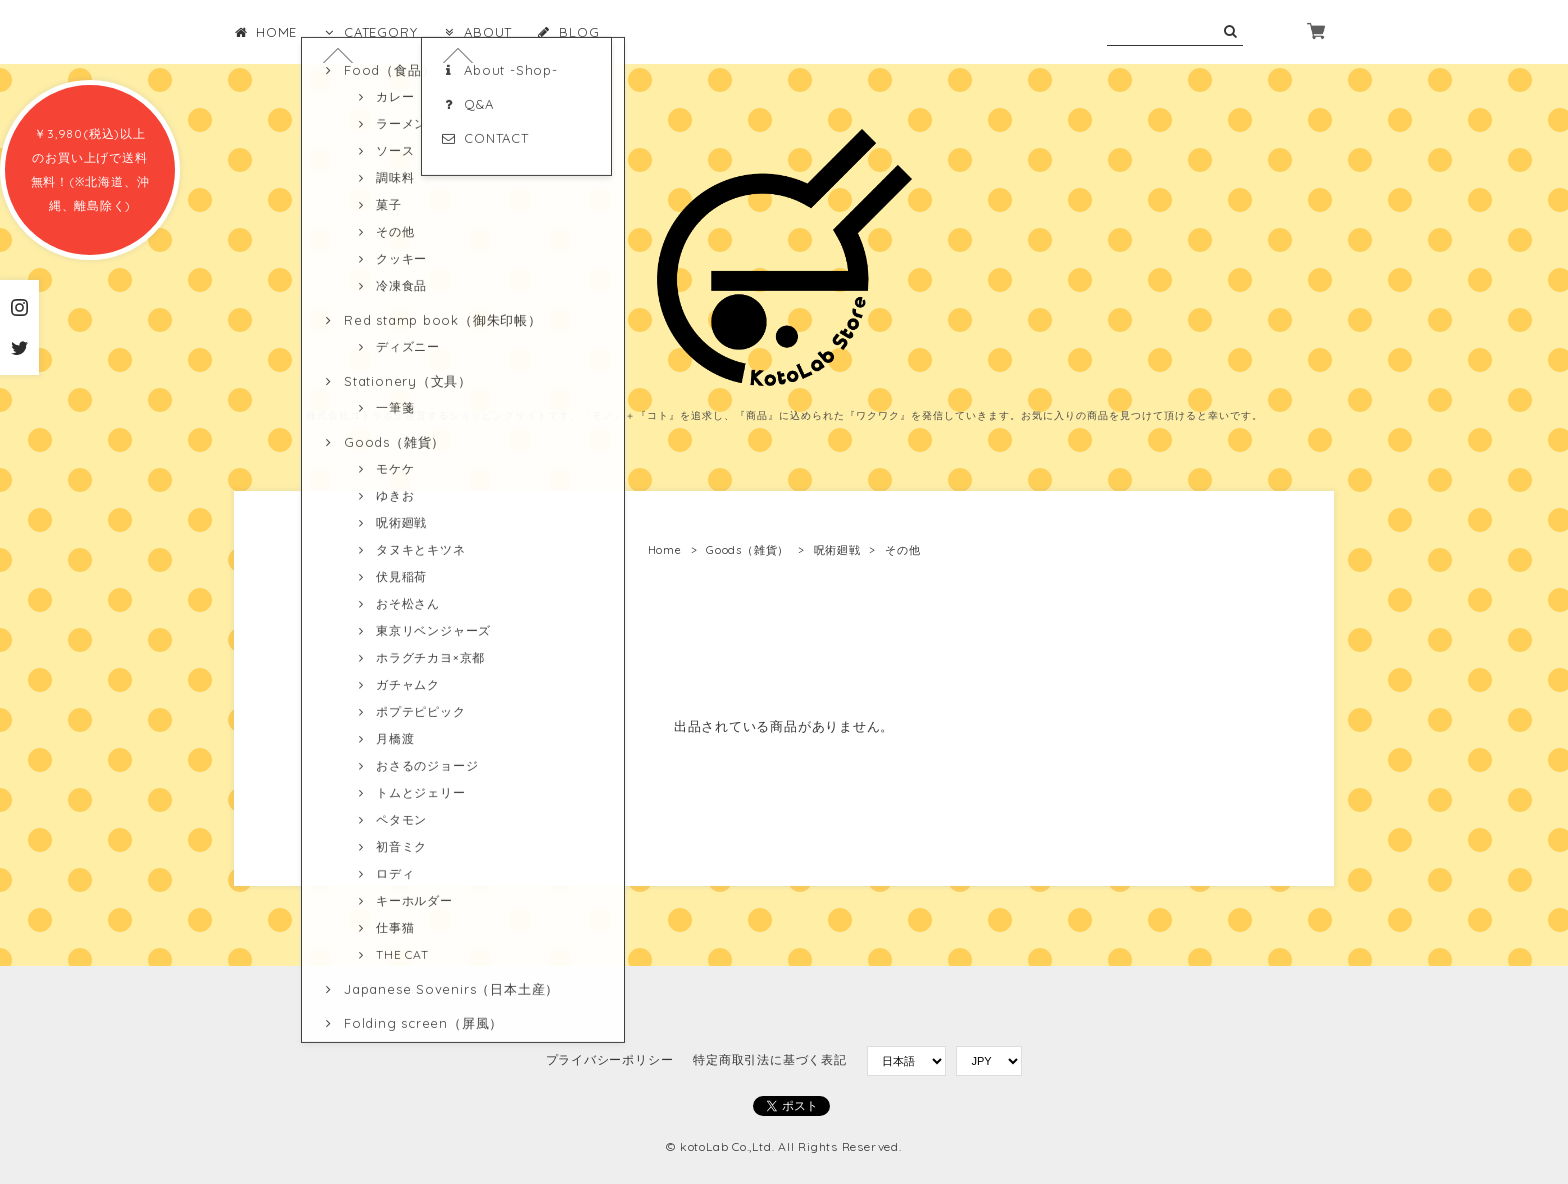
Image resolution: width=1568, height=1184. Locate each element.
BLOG (568, 32)
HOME (265, 32)
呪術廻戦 (837, 550)
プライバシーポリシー (610, 1059)
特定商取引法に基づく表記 (769, 1059)
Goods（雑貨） (747, 550)
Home (665, 550)
